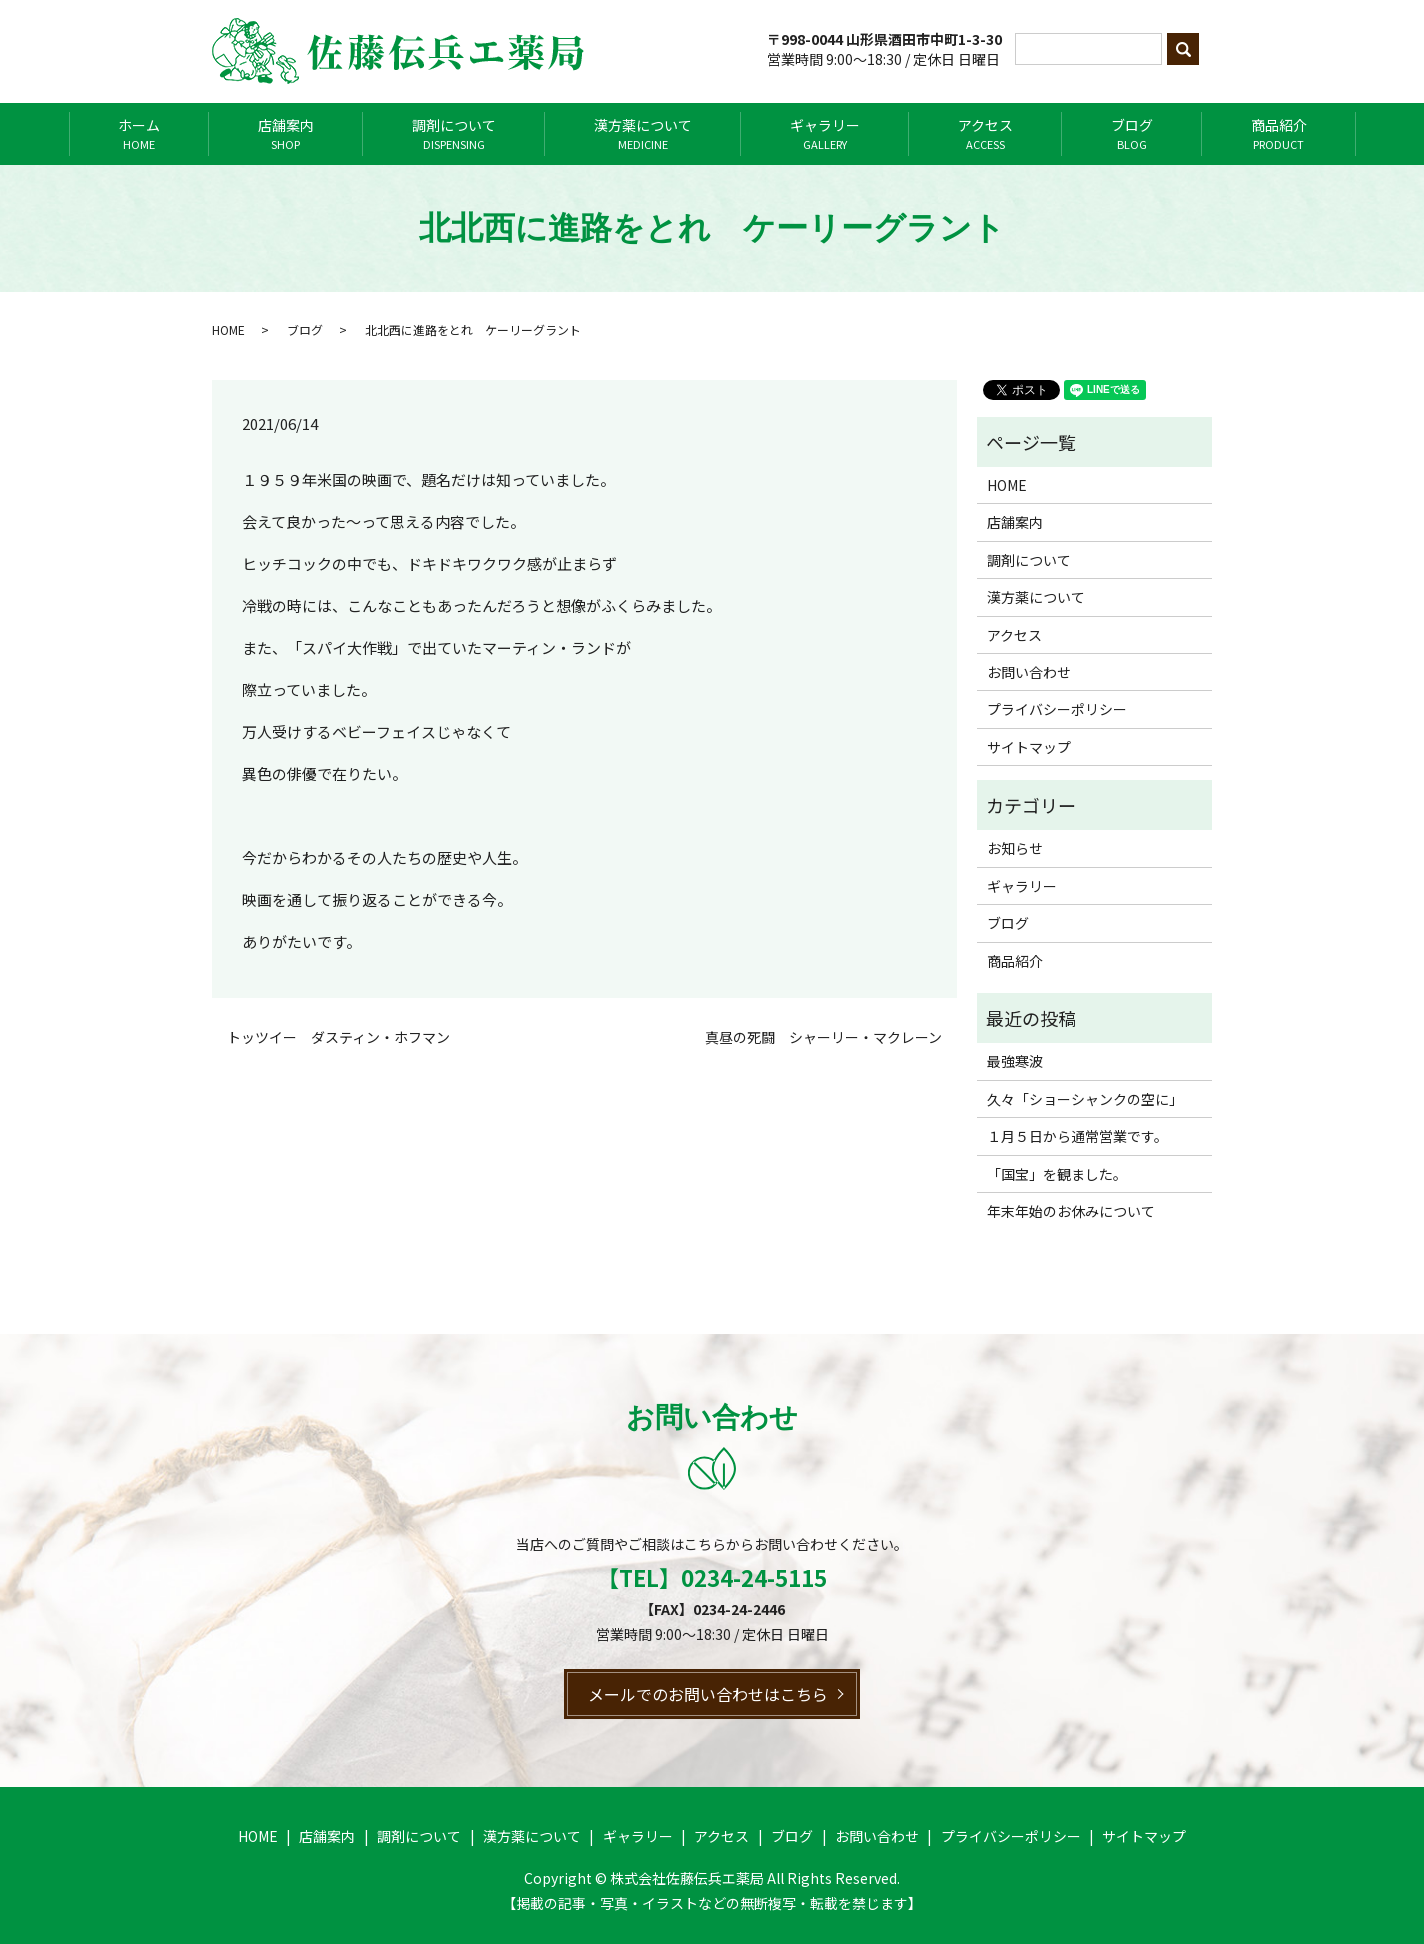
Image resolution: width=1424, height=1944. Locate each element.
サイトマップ (1029, 747)
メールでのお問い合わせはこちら (708, 1694)
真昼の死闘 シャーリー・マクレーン (823, 1037)
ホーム (139, 134)
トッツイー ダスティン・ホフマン (338, 1037)
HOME (228, 329)
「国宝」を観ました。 (1057, 1174)
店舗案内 (286, 134)
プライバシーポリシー (1057, 709)
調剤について (454, 134)
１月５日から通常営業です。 (1077, 1136)
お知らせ (1015, 848)
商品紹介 (1279, 134)
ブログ (1132, 134)
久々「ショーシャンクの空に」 (1085, 1099)
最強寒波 (1015, 1061)
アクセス (985, 134)
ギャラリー (825, 134)
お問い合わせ (1029, 672)
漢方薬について (643, 134)
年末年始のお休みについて (1071, 1211)
